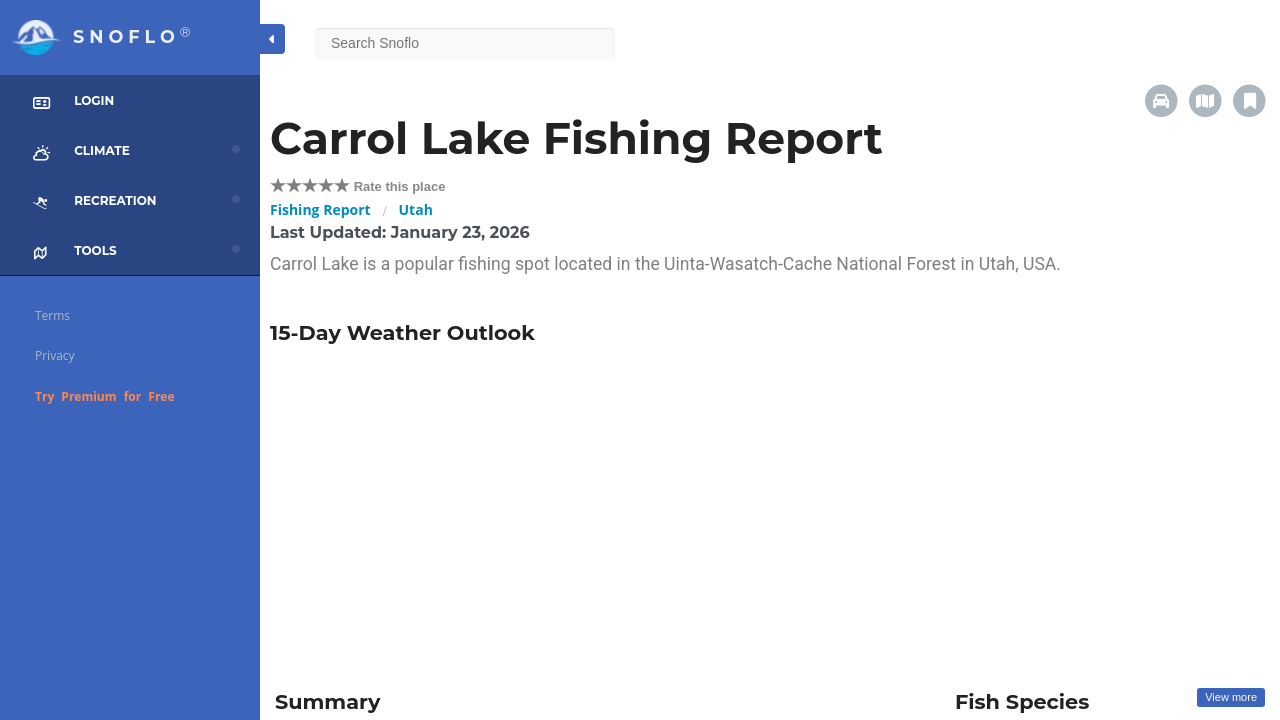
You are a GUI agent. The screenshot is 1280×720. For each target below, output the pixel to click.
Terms (52, 315)
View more (1231, 697)
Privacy (55, 355)
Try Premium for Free (105, 396)
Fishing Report (320, 209)
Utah (416, 209)
